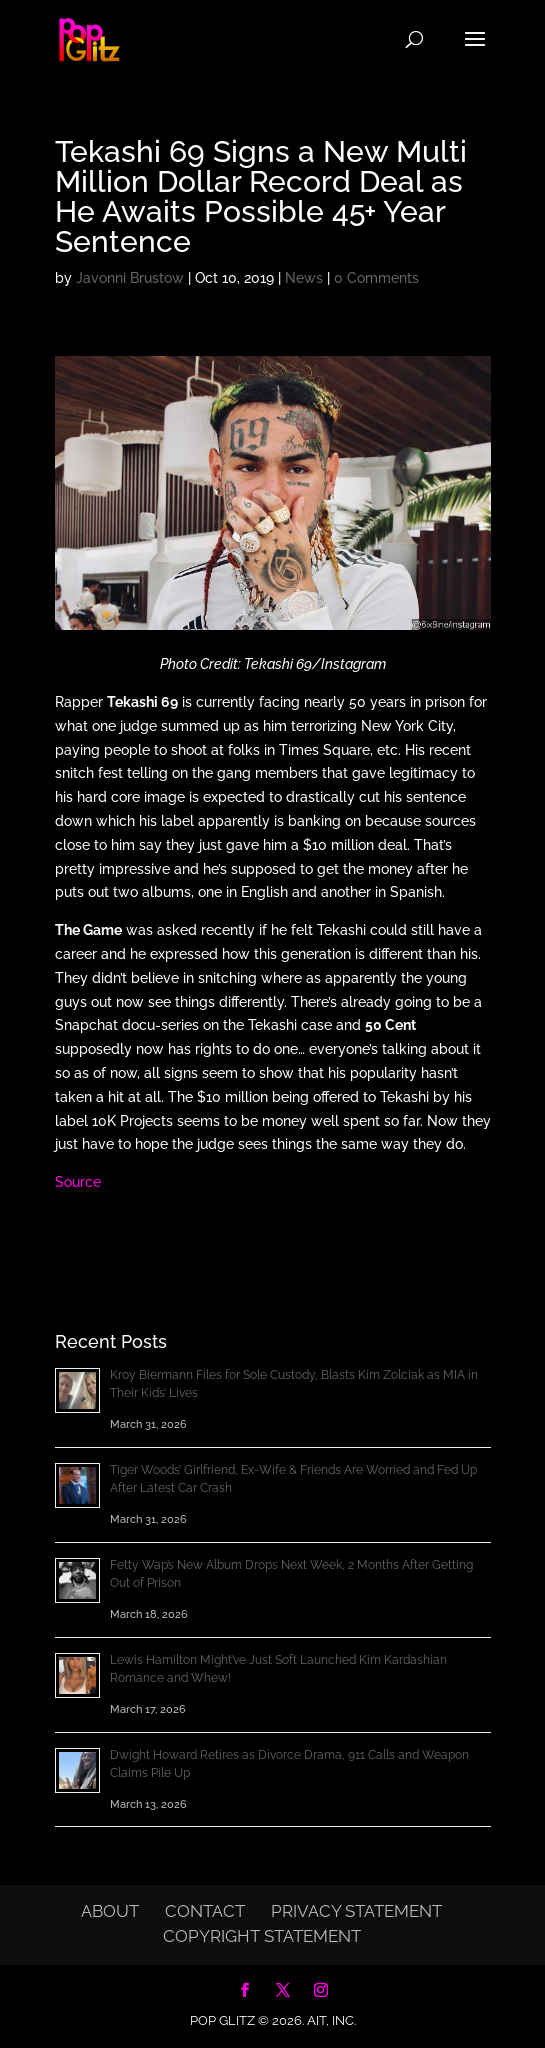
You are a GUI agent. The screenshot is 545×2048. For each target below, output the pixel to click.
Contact (205, 1911)
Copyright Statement (262, 1936)
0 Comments (376, 278)
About (110, 1911)
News (304, 278)
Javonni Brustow (130, 278)
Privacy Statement (356, 1911)
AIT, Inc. (330, 2020)
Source (78, 1182)
